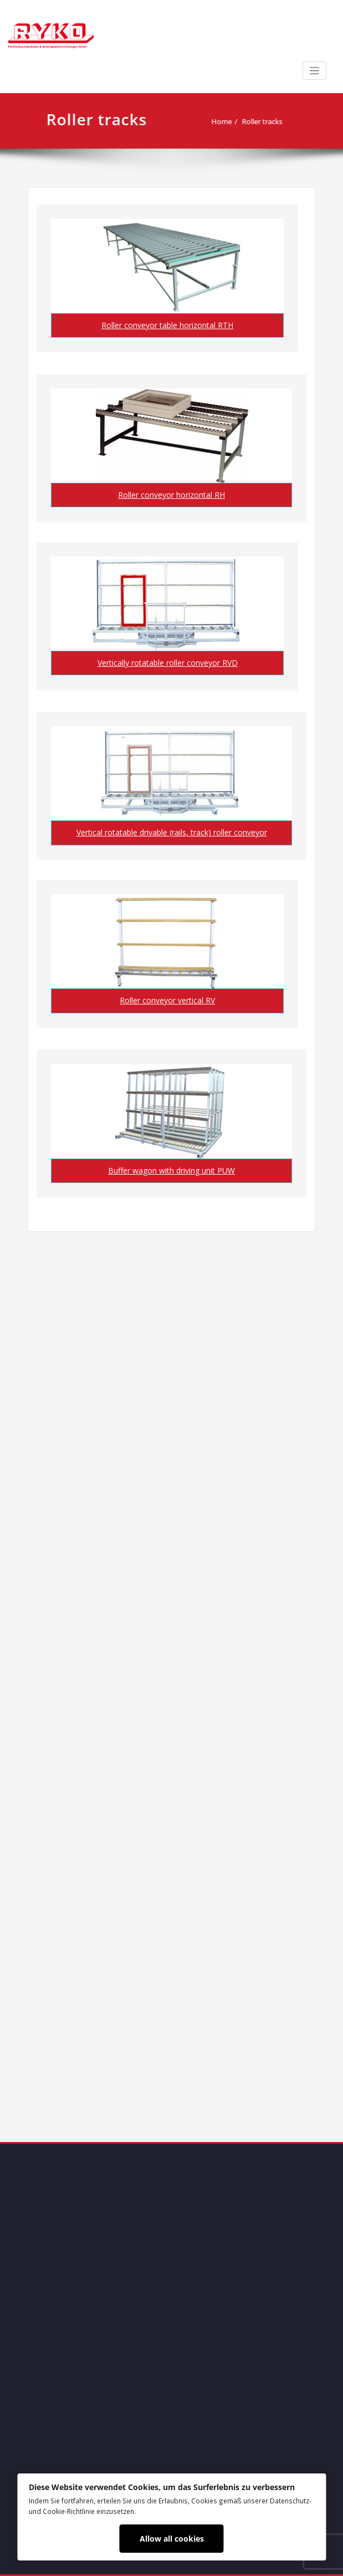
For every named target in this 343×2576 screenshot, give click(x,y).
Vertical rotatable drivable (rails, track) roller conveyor (171, 832)
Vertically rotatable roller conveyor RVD (168, 662)
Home (226, 121)
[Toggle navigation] (314, 71)
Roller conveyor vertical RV (167, 1000)
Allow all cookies (172, 2538)
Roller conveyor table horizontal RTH (167, 325)
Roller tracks (267, 121)
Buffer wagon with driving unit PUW (171, 1170)
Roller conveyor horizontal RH (171, 494)
